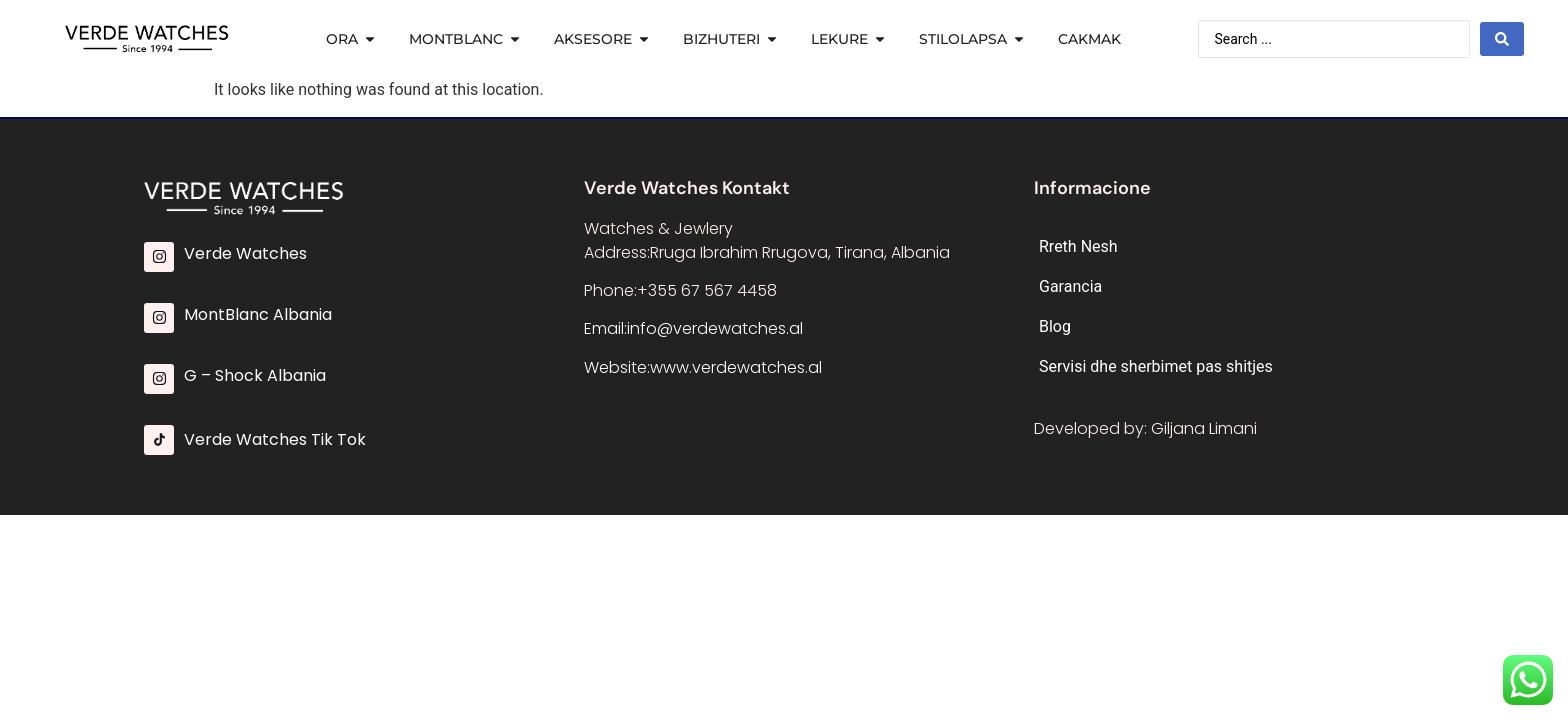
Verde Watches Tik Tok (275, 439)
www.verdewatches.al (736, 367)
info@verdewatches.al (715, 328)
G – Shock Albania (255, 375)
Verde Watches (245, 253)
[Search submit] (1502, 39)
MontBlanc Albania (258, 314)
